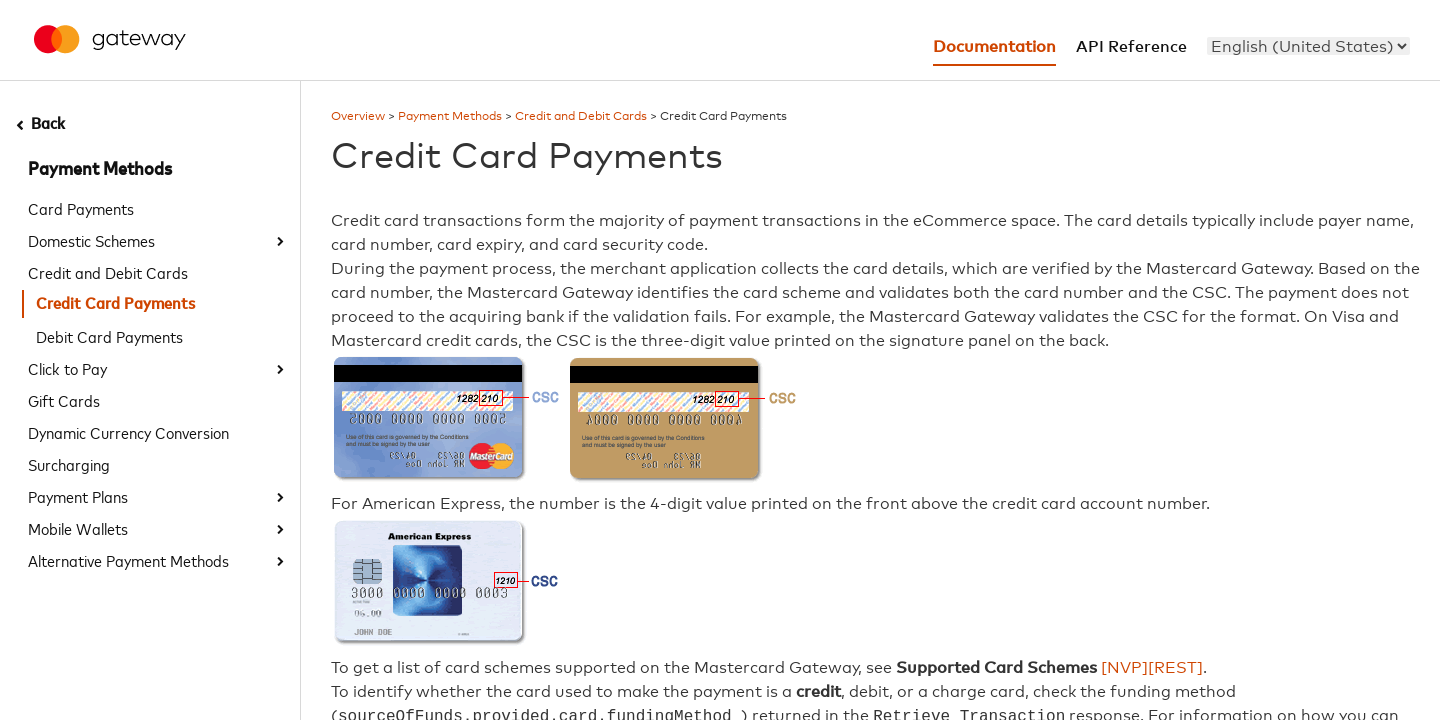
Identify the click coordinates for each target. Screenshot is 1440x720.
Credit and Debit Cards (108, 272)
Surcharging (69, 464)
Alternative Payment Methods (128, 560)
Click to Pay (67, 368)
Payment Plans (78, 496)
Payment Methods (100, 170)
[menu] (1308, 46)
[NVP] (1124, 668)
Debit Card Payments (109, 336)
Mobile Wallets (78, 528)
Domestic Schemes (91, 240)
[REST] (1175, 668)
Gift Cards (64, 400)
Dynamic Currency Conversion (128, 432)
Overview (358, 117)
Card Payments (81, 208)
